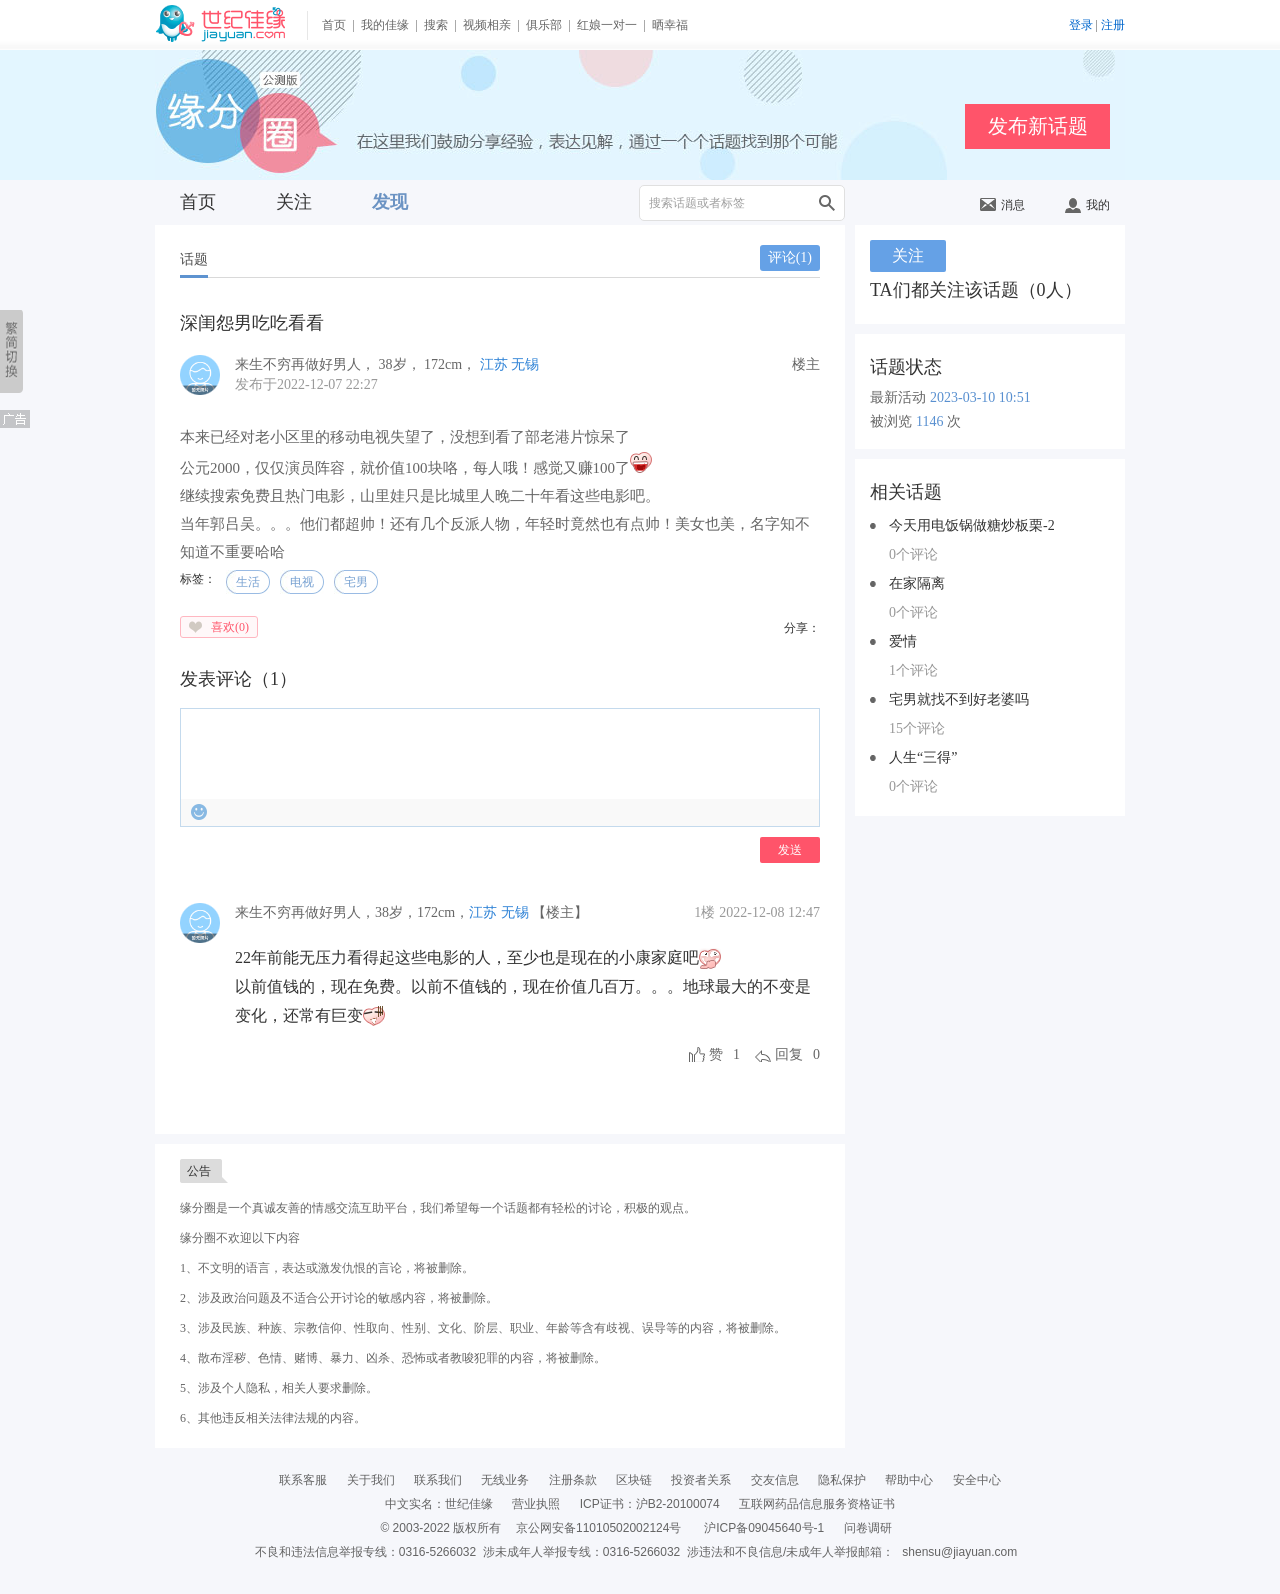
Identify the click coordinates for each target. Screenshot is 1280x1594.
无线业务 (505, 1480)
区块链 (634, 1480)
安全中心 (977, 1480)
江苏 (494, 364)
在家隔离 (917, 583)
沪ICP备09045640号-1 (764, 1528)
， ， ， (357, 364)
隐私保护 (842, 1480)
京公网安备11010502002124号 (598, 1528)
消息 (1002, 205)
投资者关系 (701, 1480)
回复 (789, 1054)
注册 (1113, 25)
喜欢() (230, 627)
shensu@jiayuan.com (959, 1552)
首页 (334, 25)
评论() (790, 257)
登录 (1081, 25)
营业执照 (536, 1504)
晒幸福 (670, 25)
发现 (390, 202)
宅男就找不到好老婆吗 (959, 699)
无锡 (525, 364)
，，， (352, 912)
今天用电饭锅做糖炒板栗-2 (972, 525)
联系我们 (438, 1480)
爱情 (903, 641)
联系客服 (303, 1480)
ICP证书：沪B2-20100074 (650, 1504)
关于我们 (371, 1480)
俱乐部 (544, 25)
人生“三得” (923, 757)
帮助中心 (909, 1480)
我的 (1087, 205)
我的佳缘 (385, 25)
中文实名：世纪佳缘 (439, 1504)
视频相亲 (487, 25)
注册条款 (573, 1480)
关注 (294, 202)
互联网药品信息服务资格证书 (817, 1504)
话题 (194, 259)
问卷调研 (868, 1528)
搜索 (436, 25)
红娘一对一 (607, 25)
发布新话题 (1038, 126)
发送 (790, 850)
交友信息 (775, 1480)
